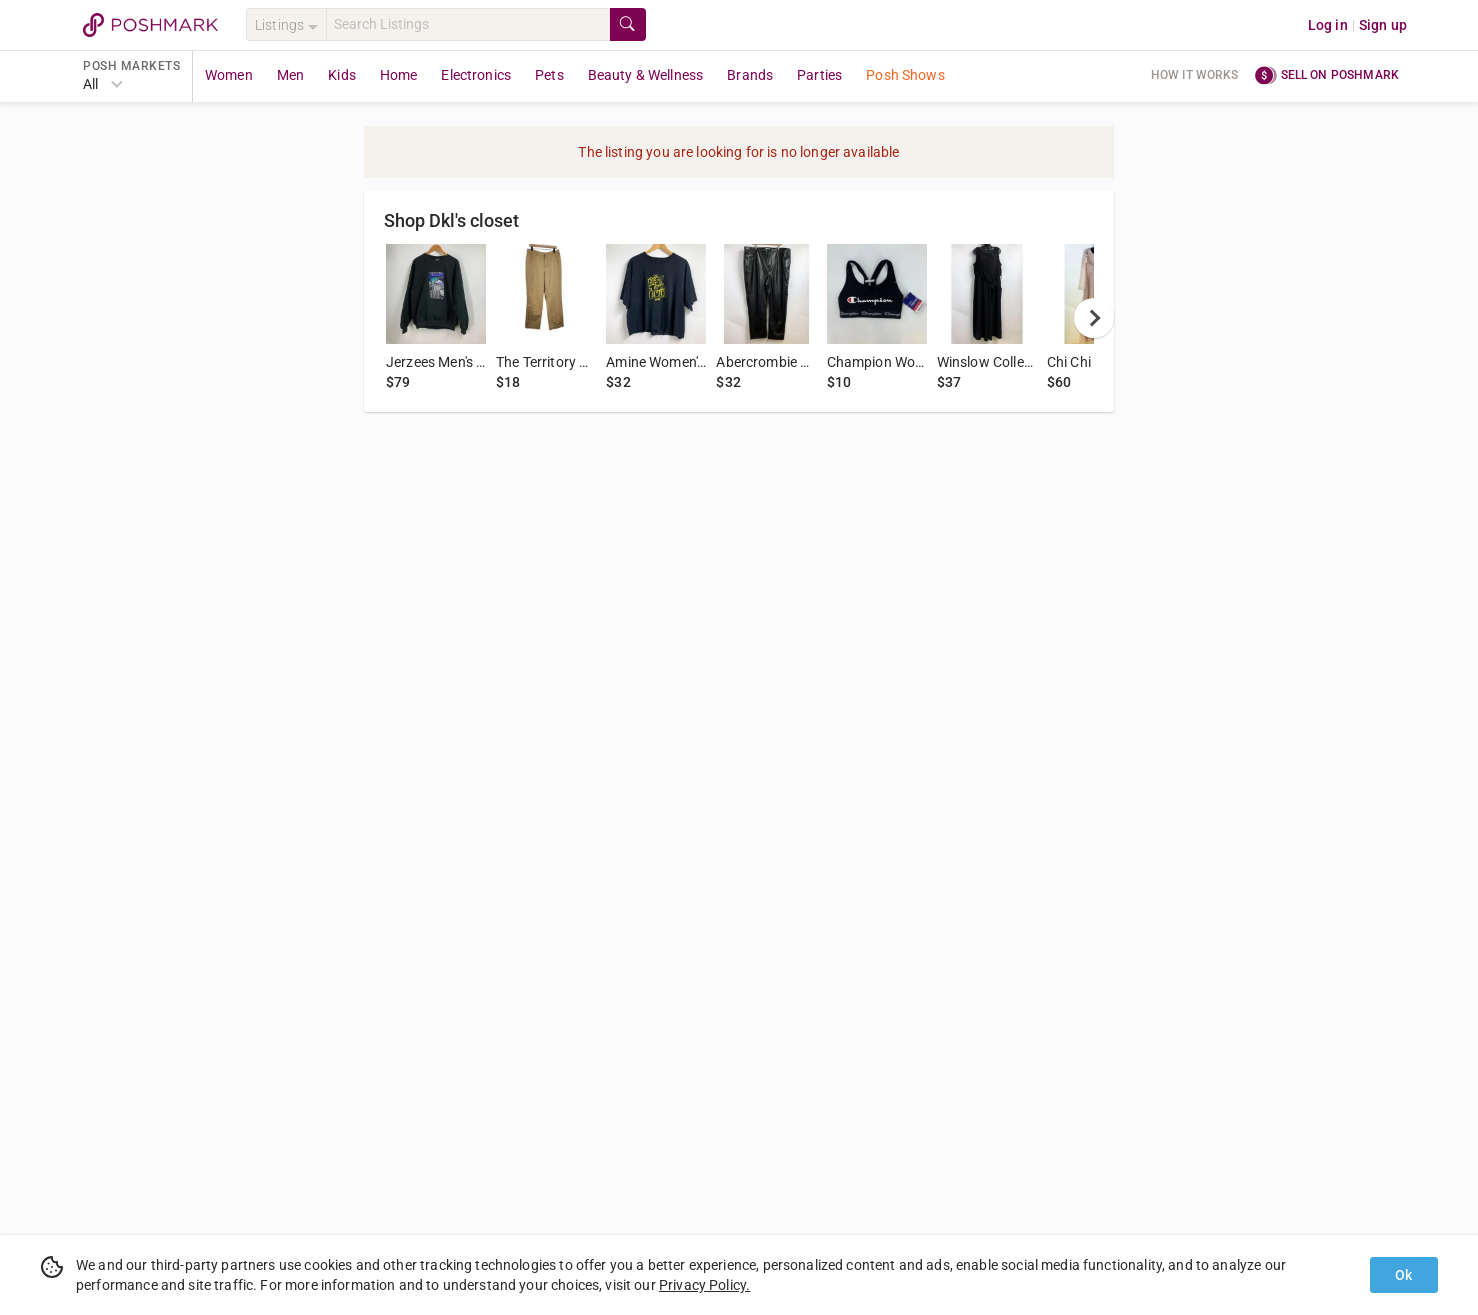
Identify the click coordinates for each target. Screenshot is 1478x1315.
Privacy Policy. (704, 1285)
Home (399, 75)
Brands (750, 75)
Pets (549, 75)
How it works (1195, 75)
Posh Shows (905, 75)
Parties (819, 75)
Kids (342, 75)
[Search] (468, 24)
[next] (1094, 318)
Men (290, 75)
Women (229, 75)
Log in (1328, 25)
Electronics (476, 75)
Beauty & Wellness (646, 75)
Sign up (1383, 25)
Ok (1403, 1275)
